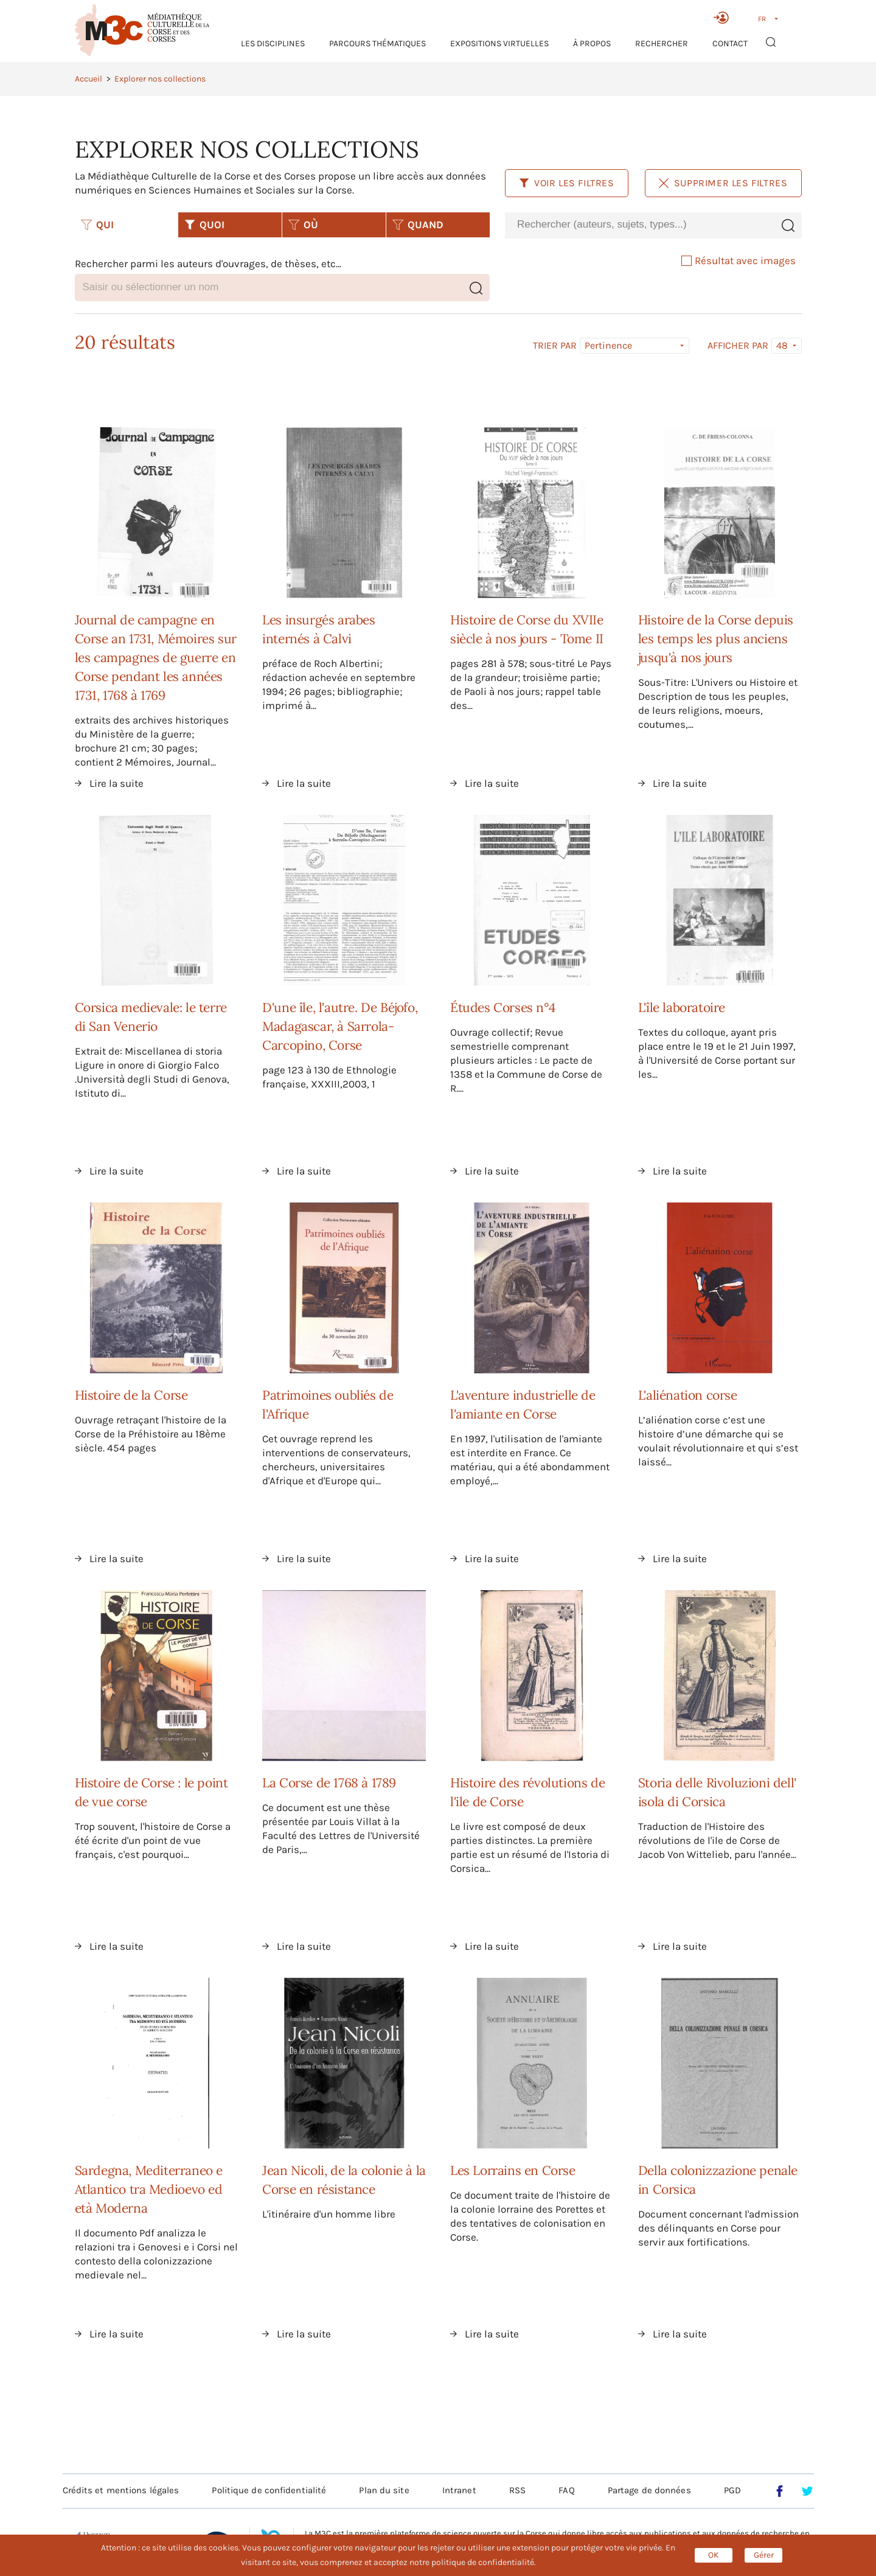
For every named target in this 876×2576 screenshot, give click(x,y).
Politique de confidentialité (269, 2490)
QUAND (417, 224)
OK (713, 2555)
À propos (592, 43)
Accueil (88, 79)
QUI (97, 224)
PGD (732, 2490)
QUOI (204, 224)
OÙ (303, 224)
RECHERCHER (661, 43)
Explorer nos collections (160, 79)
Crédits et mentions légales (121, 2490)
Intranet (459, 2490)
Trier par (555, 346)
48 (782, 345)
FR (762, 19)
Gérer (764, 2555)
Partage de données (649, 2490)
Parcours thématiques (377, 43)
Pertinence (608, 345)
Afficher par (737, 346)
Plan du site (384, 2490)
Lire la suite (116, 783)
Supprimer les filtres (723, 183)
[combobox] (639, 224)
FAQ (566, 2490)
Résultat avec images (738, 260)
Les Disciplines (273, 43)
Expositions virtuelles (499, 43)
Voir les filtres (566, 183)
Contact (730, 43)
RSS (517, 2490)
